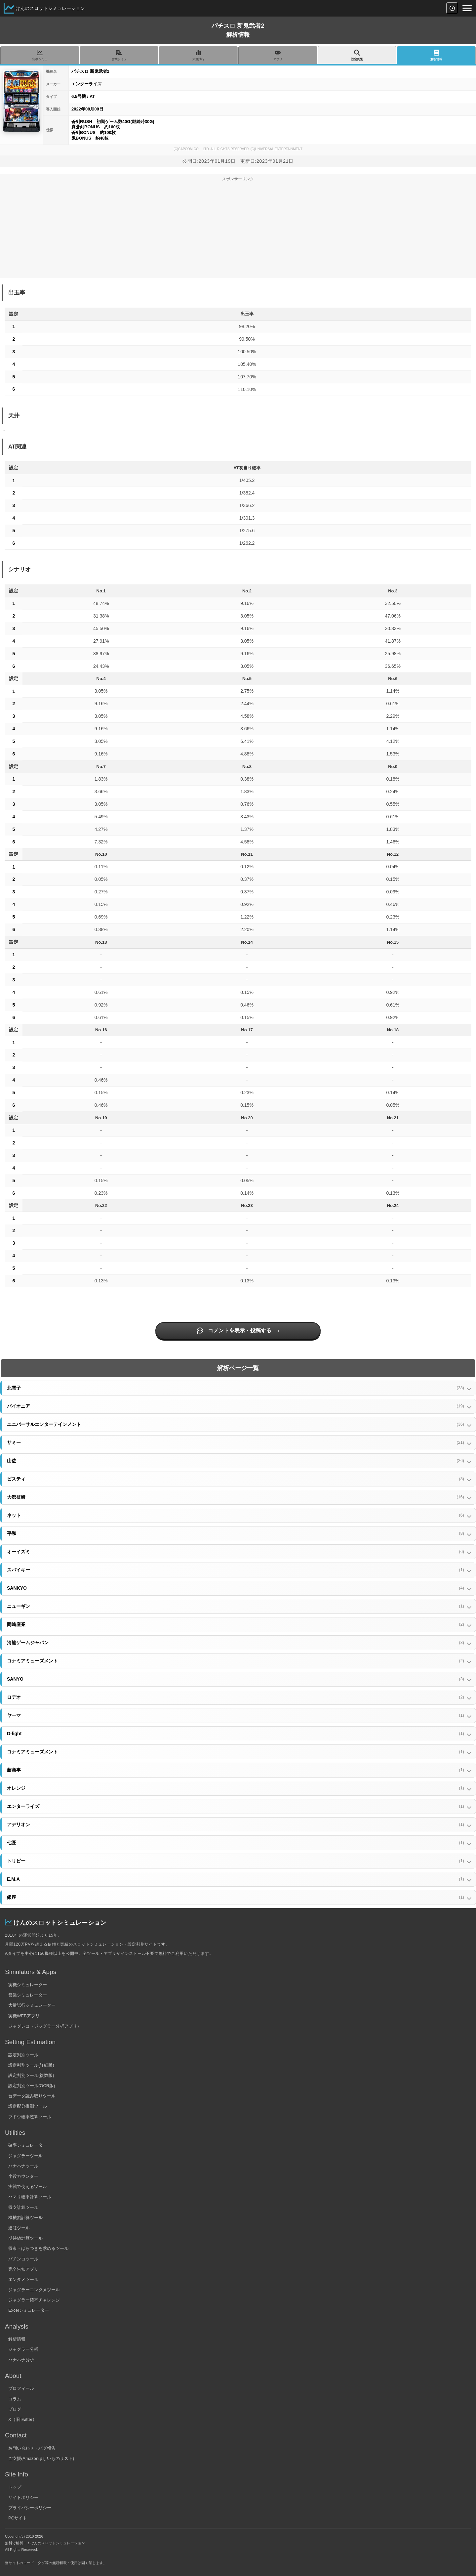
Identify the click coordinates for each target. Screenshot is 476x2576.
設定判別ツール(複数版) (31, 2075)
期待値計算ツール (25, 2238)
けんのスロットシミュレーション (50, 8)
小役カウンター (23, 2176)
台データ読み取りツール (32, 2095)
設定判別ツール (23, 2054)
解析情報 (16, 2339)
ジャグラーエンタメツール (34, 2289)
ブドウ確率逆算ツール (29, 2116)
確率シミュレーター (27, 2145)
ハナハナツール (23, 2166)
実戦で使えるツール (27, 2186)
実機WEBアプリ (24, 2015)
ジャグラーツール (25, 2155)
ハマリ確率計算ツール (29, 2196)
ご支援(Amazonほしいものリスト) (41, 2458)
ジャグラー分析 (23, 2349)
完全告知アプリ (23, 2269)
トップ (14, 2487)
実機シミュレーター (27, 1984)
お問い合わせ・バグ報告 (32, 2448)
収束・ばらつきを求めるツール (38, 2248)
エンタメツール (23, 2279)
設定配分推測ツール (27, 2106)
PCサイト (17, 2517)
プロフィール (21, 2388)
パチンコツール (23, 2258)
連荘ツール (19, 2227)
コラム (14, 2398)
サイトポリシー (23, 2497)
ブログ (14, 2409)
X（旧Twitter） (22, 2419)
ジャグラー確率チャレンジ (34, 2299)
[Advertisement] (238, 231)
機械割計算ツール (25, 2217)
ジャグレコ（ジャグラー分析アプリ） (44, 2026)
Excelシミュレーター (28, 2310)
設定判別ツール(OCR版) (31, 2085)
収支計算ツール (23, 2207)
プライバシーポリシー (29, 2507)
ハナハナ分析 (21, 2359)
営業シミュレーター (27, 1995)
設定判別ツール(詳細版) (31, 2065)
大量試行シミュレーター (32, 2005)
